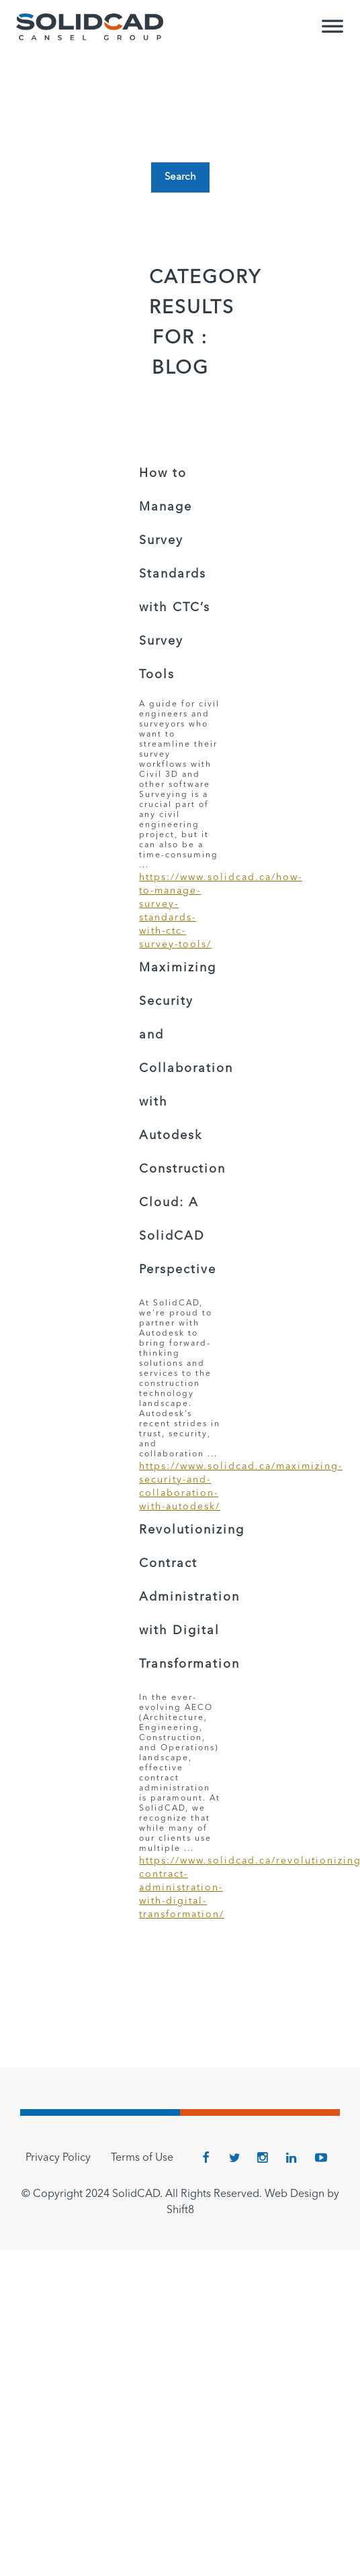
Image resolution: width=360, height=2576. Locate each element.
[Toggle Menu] (332, 32)
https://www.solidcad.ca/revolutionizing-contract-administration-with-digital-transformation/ (180, 1887)
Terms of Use (142, 2158)
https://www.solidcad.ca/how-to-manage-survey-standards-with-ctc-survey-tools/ (180, 911)
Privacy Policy (58, 2158)
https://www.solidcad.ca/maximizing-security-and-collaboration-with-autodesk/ (180, 1486)
